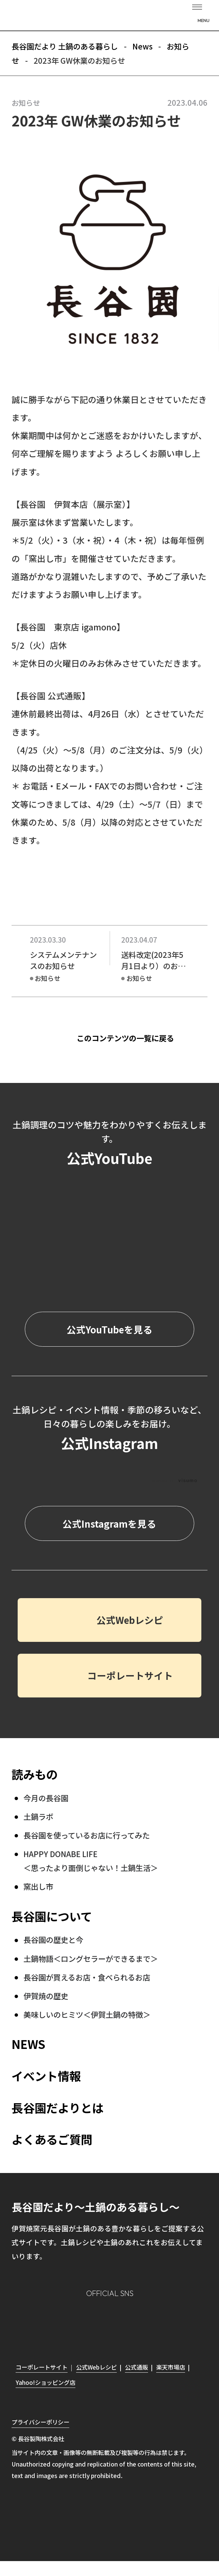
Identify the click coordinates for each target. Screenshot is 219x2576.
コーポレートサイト (130, 1675)
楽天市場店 (170, 2367)
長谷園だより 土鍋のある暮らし (110, 16)
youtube (152, 2322)
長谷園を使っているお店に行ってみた (86, 1835)
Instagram (67, 2322)
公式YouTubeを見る (109, 1329)
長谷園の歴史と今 (53, 1939)
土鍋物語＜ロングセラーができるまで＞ (90, 1958)
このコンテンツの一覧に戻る (125, 1037)
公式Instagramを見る (109, 1523)
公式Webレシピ (129, 1620)
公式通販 (136, 2367)
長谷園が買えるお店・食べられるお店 (86, 1977)
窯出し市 (38, 1886)
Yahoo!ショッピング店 (45, 2382)
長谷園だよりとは (58, 2107)
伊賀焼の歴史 (45, 1995)
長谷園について (52, 1916)
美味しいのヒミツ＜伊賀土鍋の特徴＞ (86, 2014)
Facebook (95, 2322)
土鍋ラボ (38, 1816)
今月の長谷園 (45, 1797)
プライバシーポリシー (40, 2422)
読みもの (35, 1774)
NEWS (28, 2043)
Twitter (124, 2323)
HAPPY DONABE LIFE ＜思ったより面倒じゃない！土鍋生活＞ (90, 1860)
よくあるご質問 (52, 2139)
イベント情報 (46, 2075)
